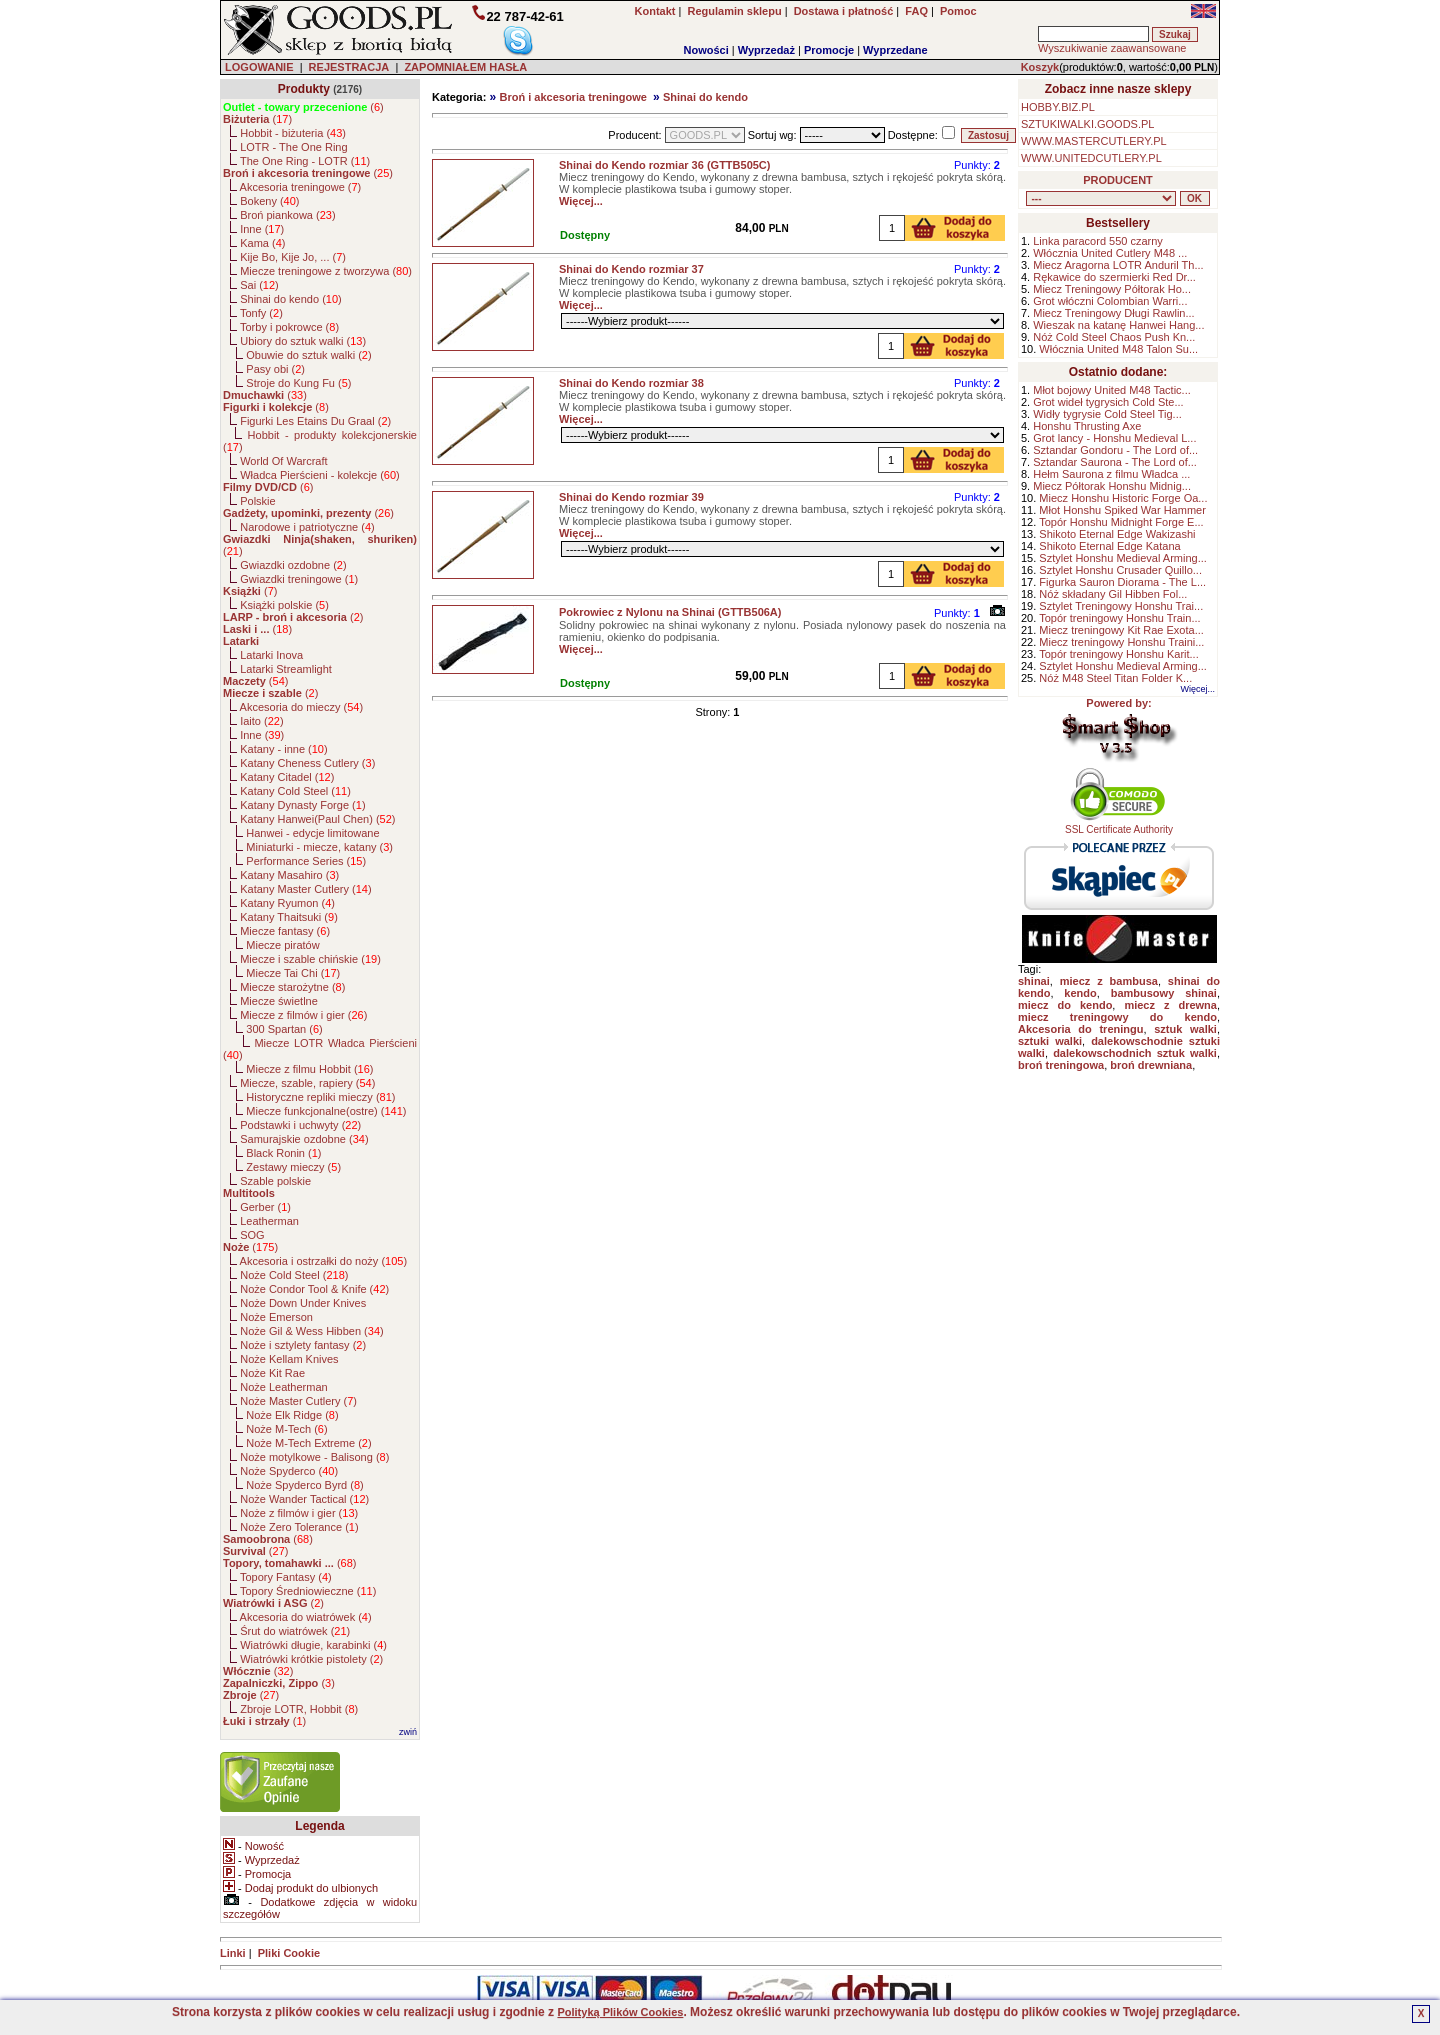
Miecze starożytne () (292, 987)
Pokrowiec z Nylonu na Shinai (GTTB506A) (670, 612)
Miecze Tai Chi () (293, 973)
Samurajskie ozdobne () (304, 1139)
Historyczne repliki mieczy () (320, 1097)
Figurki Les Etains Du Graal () (315, 421)
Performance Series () (306, 861)
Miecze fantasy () (285, 931)
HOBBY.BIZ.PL (1058, 107)
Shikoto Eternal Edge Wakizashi (1117, 534)
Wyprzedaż (766, 50)
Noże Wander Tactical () (304, 1499)
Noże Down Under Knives (303, 1303)
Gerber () (265, 1207)
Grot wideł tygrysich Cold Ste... (1108, 402)
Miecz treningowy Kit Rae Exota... (1121, 630)
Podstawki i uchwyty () (300, 1125)
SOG (252, 1235)
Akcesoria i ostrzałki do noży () (324, 1261)
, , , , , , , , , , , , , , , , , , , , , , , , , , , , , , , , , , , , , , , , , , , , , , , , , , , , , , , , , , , (1101, 198)
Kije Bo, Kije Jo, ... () (293, 257)
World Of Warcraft (283, 461)
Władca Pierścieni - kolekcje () (320, 475)
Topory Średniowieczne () (308, 1591)
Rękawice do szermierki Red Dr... (1114, 277)
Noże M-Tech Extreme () (308, 1443)
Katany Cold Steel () (295, 791)
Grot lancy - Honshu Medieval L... (1114, 438)
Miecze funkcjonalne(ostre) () (326, 1111)
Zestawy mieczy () (293, 1167)
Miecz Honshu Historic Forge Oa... (1123, 498)
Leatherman (269, 1221)
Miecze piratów (282, 945)
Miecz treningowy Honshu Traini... (1121, 642)
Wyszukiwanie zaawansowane (1112, 48)
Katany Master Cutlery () (305, 889)
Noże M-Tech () (286, 1429)
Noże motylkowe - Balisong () (314, 1457)
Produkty (304, 89)
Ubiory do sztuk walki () (303, 341)
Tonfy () (261, 313)
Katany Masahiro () (289, 875)
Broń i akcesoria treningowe (572, 97)
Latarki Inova (271, 655)
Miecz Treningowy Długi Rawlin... (1113, 313)
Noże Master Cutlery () (298, 1401)
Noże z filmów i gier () (299, 1513)
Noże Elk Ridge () (292, 1415)
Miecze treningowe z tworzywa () (326, 271)
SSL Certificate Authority (1119, 825)
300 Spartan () (284, 1029)
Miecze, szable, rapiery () (307, 1083)
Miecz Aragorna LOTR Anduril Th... (1118, 265)
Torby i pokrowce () (289, 327)
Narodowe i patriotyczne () (307, 527)
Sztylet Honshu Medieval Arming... (1123, 558)
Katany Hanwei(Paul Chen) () (317, 819)
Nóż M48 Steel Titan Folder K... (1115, 678)
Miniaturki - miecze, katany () (319, 847)
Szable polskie (275, 1181)
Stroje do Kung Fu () (298, 383)
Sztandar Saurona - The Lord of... (1115, 462)
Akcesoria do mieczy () (302, 707)
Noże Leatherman (283, 1387)
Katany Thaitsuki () (289, 917)
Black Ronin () (283, 1153)
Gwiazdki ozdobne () (293, 565)
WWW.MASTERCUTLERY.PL (1094, 141)
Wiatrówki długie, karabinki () (313, 1645)
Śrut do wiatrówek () (295, 1631)
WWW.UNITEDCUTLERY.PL (1091, 158)
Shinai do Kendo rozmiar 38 (631, 383)
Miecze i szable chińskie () (310, 959)
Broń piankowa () (287, 215)
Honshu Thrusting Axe (1087, 426)
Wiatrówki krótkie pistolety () (311, 1659)
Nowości (706, 50)
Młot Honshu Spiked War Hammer (1122, 510)
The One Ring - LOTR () (305, 161)
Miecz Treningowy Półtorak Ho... (1112, 289)
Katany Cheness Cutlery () (307, 763)
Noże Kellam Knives (289, 1359)
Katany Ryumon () (287, 903)
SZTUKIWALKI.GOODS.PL (1087, 124)
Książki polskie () (284, 605)
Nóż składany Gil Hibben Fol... (1113, 594)
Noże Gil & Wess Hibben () (312, 1331)
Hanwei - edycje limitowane (312, 833)
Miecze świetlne (279, 1001)
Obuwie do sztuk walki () (308, 355)
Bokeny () (269, 201)
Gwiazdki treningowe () (299, 579)
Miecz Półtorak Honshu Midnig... (1112, 486)
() (303, 107)
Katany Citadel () (287, 777)
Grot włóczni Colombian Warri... (1110, 301)
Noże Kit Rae (272, 1373)
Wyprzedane (895, 50)
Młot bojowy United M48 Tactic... (1112, 390)
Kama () (262, 243)
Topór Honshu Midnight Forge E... (1121, 522)
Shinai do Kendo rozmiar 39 (631, 497)
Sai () (259, 285)
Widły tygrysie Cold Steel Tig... (1107, 414)
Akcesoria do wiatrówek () (306, 1617)
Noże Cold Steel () (294, 1275)
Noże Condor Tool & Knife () (314, 1289)
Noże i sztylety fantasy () (303, 1345)
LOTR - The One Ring (293, 147)
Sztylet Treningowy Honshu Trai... (1121, 606)
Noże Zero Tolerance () (299, 1527)
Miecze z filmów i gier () (303, 1015)
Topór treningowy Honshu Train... (1119, 618)
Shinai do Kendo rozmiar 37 (631, 269)
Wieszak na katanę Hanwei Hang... (1118, 325)
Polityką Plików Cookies (620, 2012)
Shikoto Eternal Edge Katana (1109, 546)
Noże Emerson (276, 1317)
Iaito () (261, 721)
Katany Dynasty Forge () (302, 805)
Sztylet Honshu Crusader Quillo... (1120, 570)
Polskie (257, 501)
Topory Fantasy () (286, 1577)
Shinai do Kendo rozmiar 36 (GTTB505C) (664, 165)
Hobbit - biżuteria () (293, 133)
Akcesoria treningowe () (301, 187)
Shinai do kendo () (291, 299)
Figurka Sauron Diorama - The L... (1122, 582)
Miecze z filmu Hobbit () (309, 1069)
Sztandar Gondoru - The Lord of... (1115, 450)
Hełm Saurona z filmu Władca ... (1111, 474)
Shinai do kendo (705, 97)
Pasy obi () (275, 369)
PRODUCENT (1118, 180)
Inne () (262, 229)
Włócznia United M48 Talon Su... (1118, 349)
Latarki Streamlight (286, 669)
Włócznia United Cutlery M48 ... (1110, 253)
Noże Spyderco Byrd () (304, 1485)
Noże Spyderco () (289, 1471)
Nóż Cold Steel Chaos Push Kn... (1114, 337)
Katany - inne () (283, 749)
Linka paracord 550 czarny (1098, 241)
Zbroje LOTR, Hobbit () (299, 1709)
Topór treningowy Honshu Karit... (1119, 654)
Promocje (829, 50)
